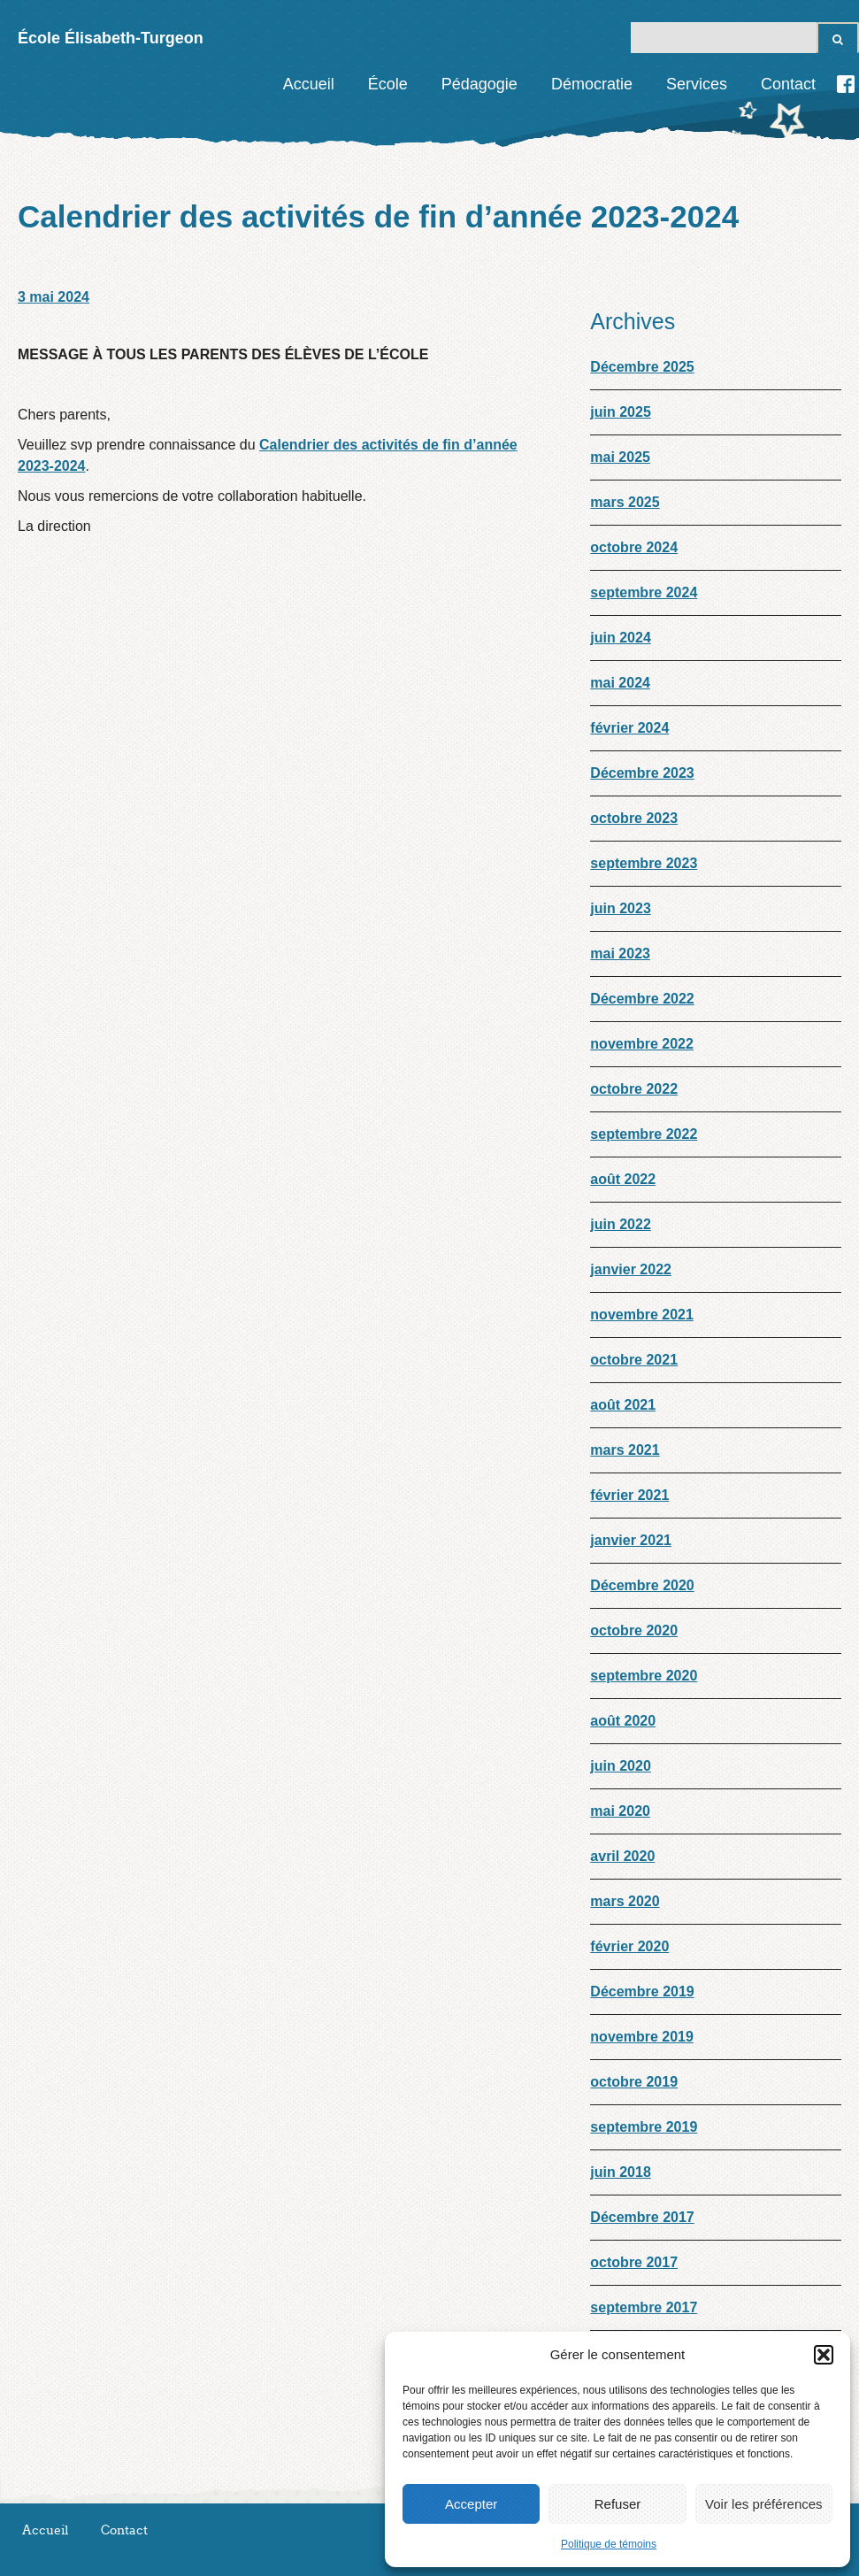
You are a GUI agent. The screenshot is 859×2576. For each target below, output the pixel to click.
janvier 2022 (630, 1269)
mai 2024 (620, 682)
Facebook (846, 84)
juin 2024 (620, 637)
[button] (823, 2355)
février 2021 (629, 1495)
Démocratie (592, 84)
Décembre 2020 (642, 1585)
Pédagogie (479, 84)
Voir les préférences (764, 2503)
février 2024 (629, 727)
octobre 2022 (634, 1088)
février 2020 (629, 1946)
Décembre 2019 (642, 1991)
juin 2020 (620, 1765)
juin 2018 (620, 2172)
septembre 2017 (643, 2307)
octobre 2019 (634, 2081)
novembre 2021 (642, 1314)
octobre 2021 (634, 1359)
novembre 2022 (642, 1043)
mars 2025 (624, 502)
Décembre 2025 (642, 366)
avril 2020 (622, 1856)
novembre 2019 (642, 2036)
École (388, 84)
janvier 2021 (630, 1540)
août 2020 (623, 1720)
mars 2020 (624, 1901)
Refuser (617, 2503)
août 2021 (623, 1404)
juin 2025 (620, 411)
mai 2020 (620, 1811)
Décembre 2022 (642, 998)
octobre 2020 (634, 1630)
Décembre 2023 (642, 772)
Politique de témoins (608, 2544)
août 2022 (623, 1179)
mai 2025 (620, 457)
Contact (788, 84)
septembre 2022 (643, 1134)
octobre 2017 (634, 2262)
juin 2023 (620, 908)
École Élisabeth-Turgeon (110, 38)
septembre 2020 (643, 1675)
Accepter (471, 2503)
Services (696, 84)
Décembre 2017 (642, 2217)
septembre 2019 (643, 2126)
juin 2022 (620, 1224)
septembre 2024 (643, 592)
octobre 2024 (634, 547)
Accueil (308, 84)
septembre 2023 (643, 863)
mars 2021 (624, 1449)
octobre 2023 (634, 818)
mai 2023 (620, 953)
